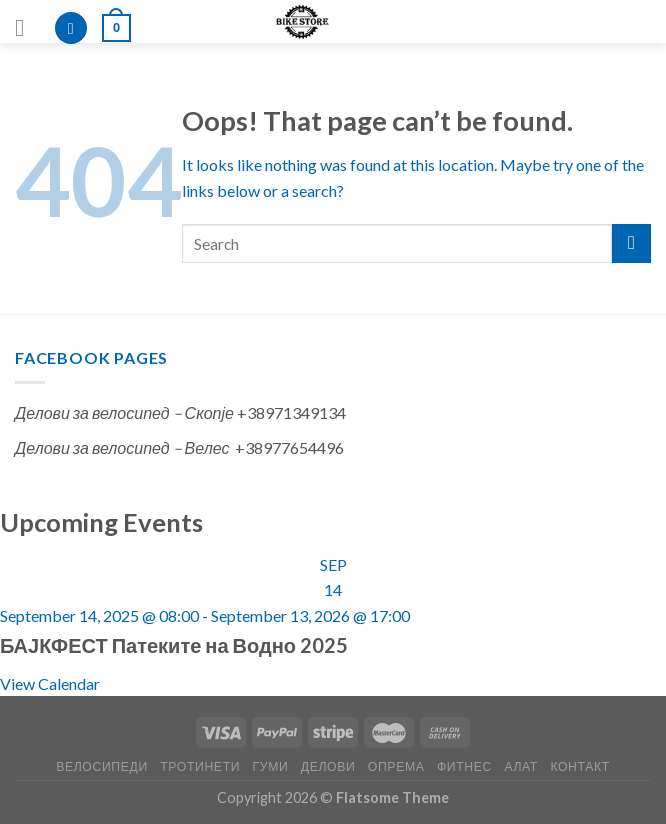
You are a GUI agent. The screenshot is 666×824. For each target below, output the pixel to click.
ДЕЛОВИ (328, 766)
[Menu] (27, 27)
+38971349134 (291, 412)
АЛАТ (521, 766)
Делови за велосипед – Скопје (124, 412)
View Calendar (50, 683)
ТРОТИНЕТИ (200, 766)
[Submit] (631, 243)
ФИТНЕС (464, 766)
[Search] (71, 28)
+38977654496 (289, 447)
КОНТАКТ (579, 766)
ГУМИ (271, 766)
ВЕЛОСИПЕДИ (102, 766)
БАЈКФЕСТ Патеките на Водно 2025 (174, 645)
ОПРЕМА (396, 766)
